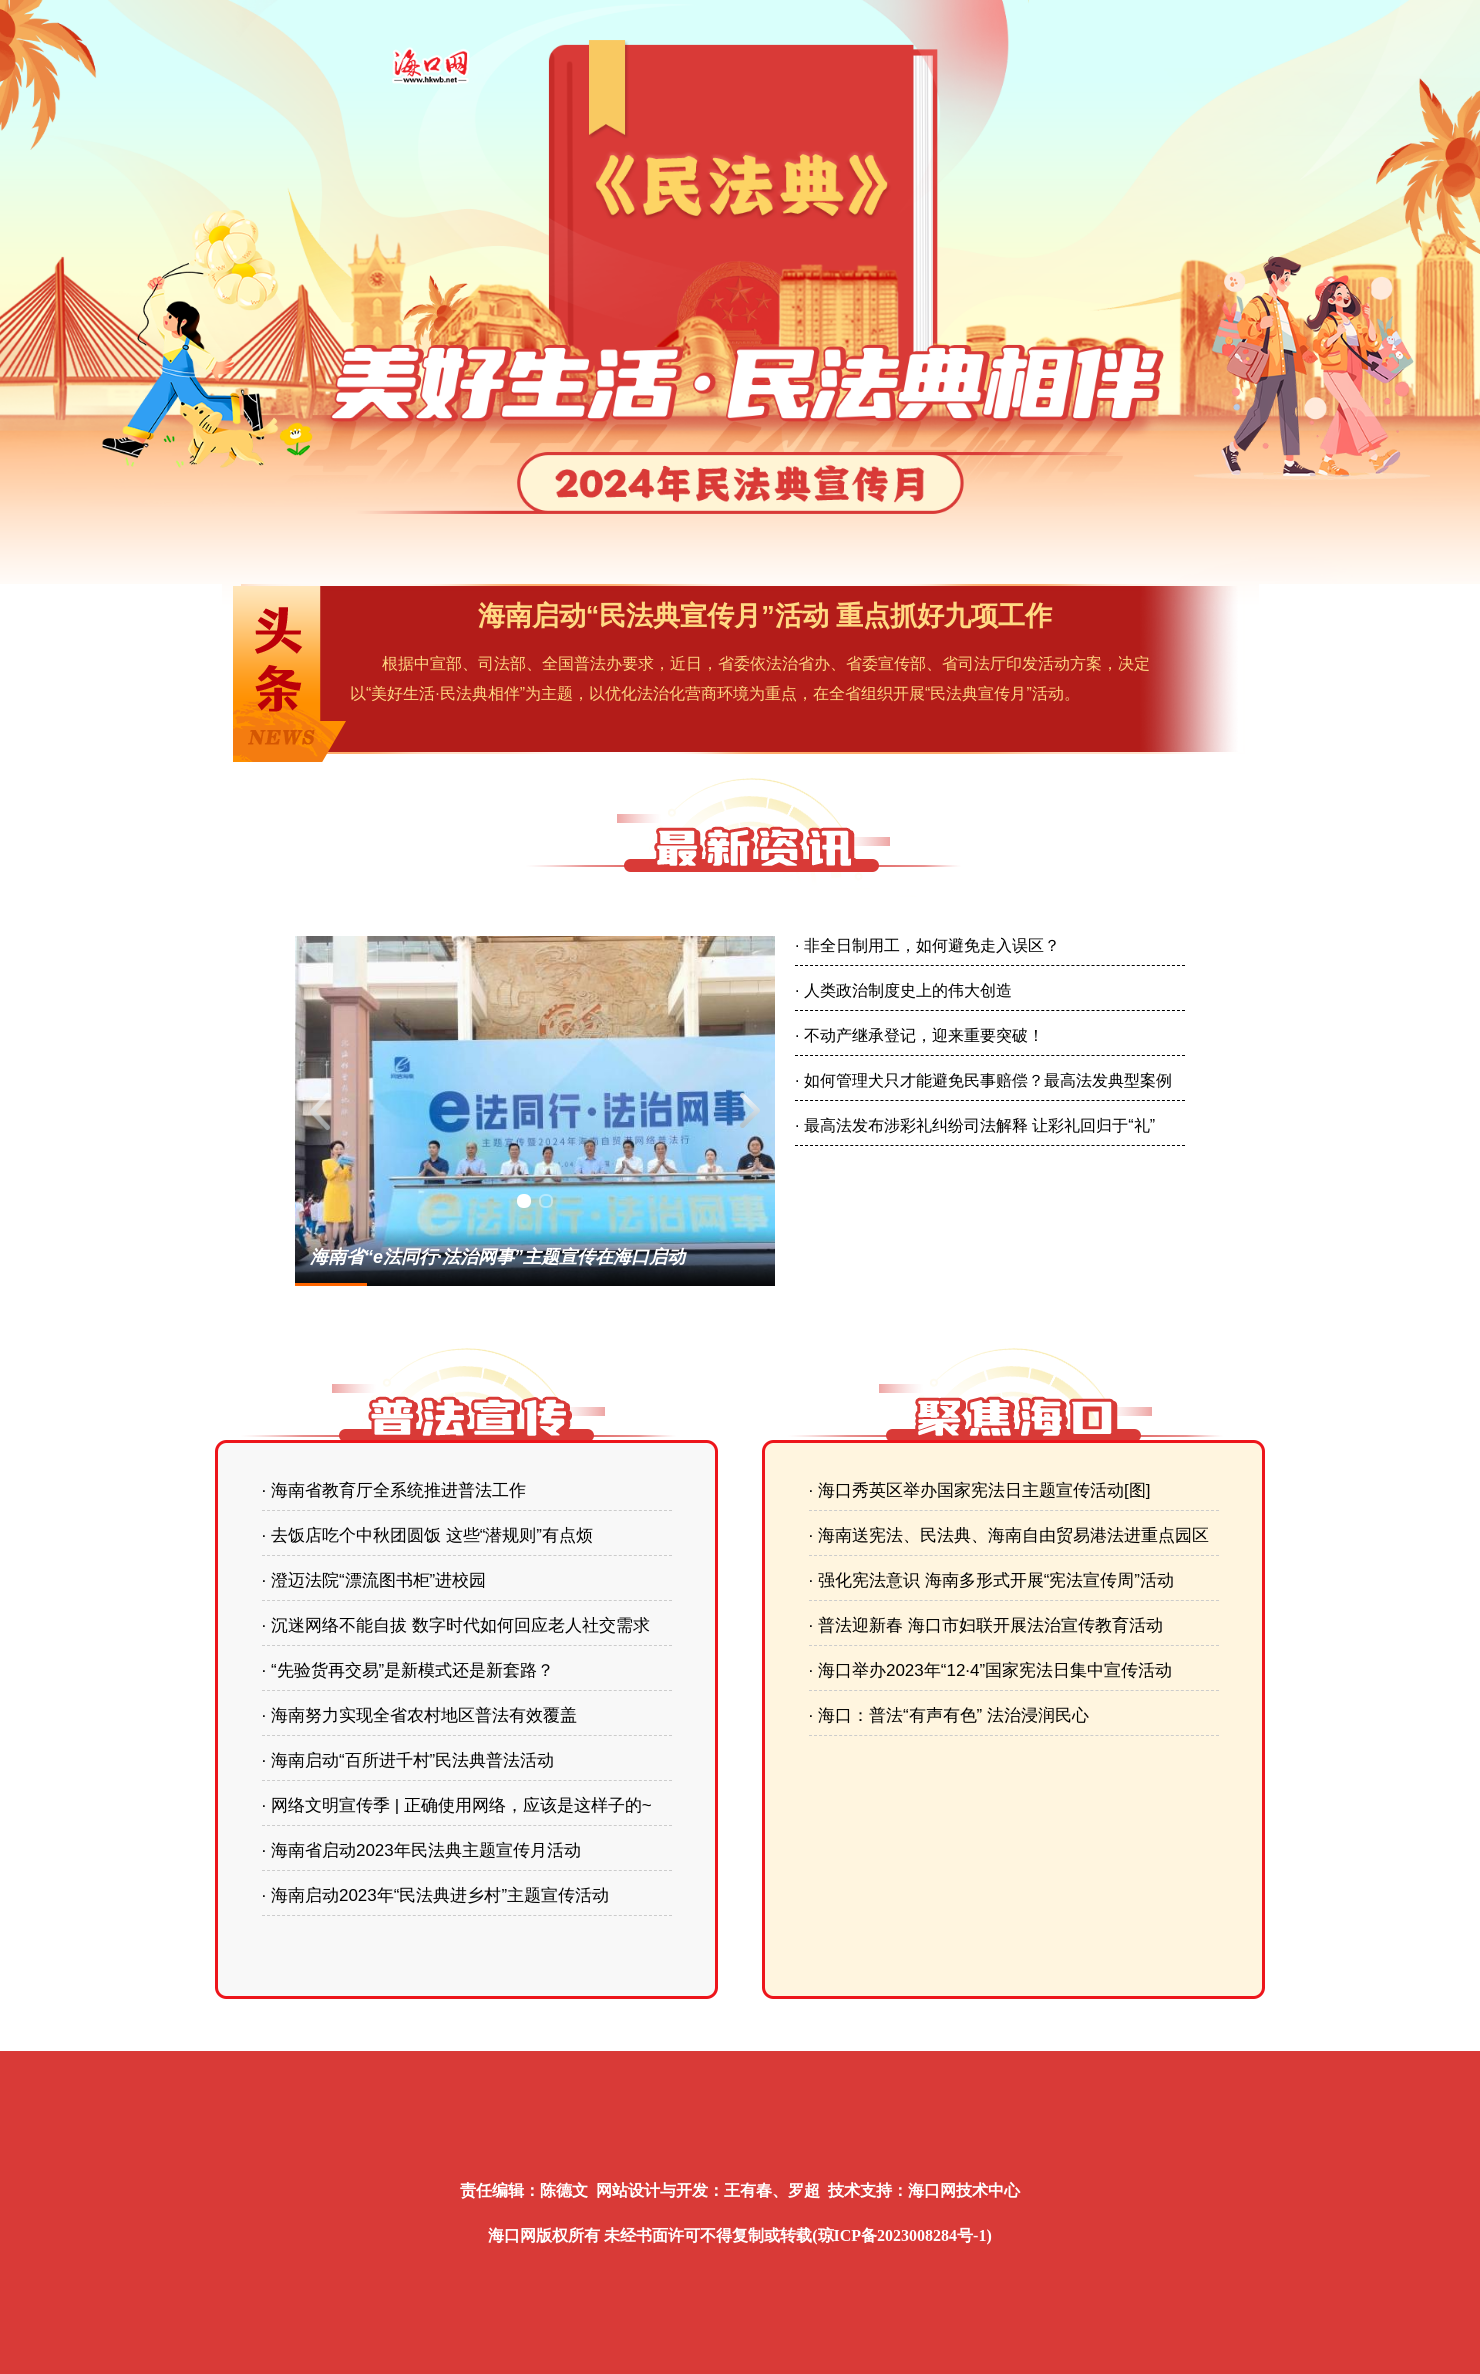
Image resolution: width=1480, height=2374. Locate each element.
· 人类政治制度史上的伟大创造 (903, 990)
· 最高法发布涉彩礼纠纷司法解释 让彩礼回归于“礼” (975, 1125)
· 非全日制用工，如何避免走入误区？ (927, 945)
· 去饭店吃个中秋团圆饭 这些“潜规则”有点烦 (428, 1535)
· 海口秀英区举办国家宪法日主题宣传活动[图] (980, 1490)
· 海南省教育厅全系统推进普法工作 (394, 1490)
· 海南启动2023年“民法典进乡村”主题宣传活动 (436, 1895)
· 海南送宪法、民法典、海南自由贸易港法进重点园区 (1009, 1535)
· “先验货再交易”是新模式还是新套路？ (408, 1670)
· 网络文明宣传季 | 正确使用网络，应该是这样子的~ (457, 1805)
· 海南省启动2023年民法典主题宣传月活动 (421, 1850)
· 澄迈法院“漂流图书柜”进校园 (374, 1580)
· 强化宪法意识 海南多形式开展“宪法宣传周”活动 (992, 1580)
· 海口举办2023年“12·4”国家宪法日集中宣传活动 (991, 1670)
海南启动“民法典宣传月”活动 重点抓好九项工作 (765, 616)
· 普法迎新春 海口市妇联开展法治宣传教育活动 (986, 1625)
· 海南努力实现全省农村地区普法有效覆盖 (419, 1715)
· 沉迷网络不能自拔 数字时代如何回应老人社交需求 (456, 1625)
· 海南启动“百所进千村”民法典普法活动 (408, 1760)
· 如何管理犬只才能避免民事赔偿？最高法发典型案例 (983, 1080)
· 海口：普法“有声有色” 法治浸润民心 (949, 1715)
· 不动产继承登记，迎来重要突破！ (919, 1035)
